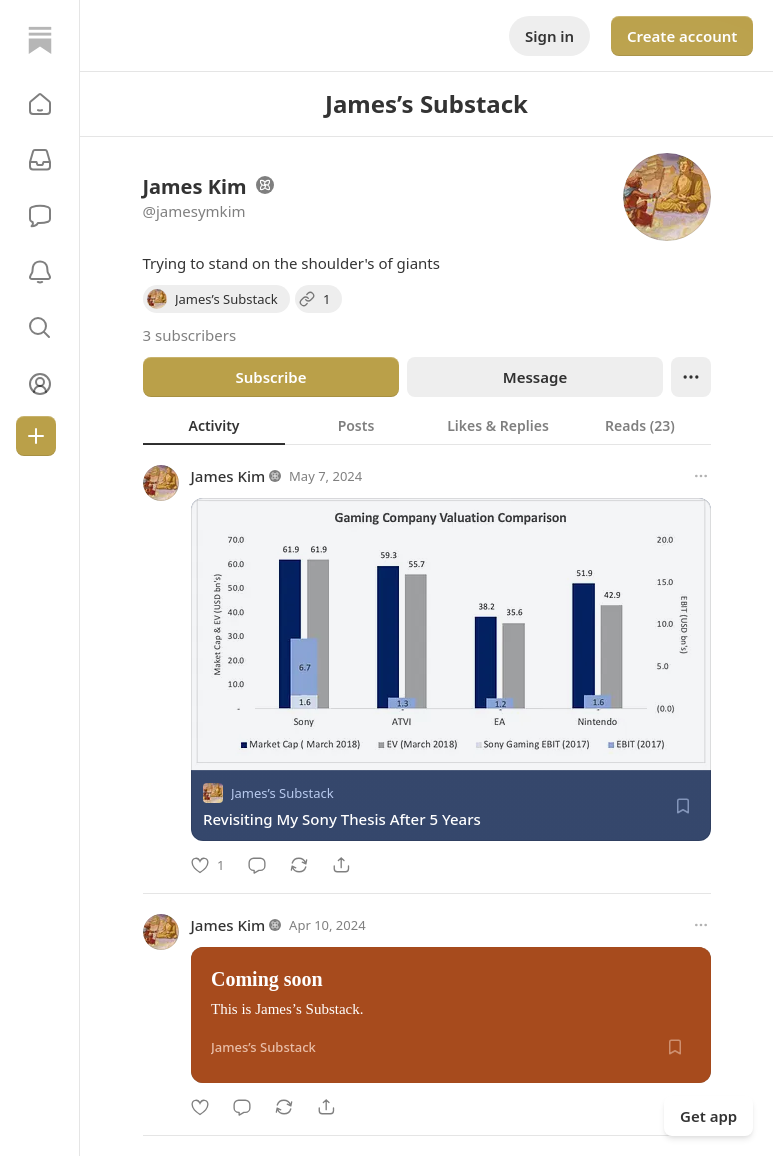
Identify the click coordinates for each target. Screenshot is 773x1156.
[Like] (207, 865)
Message (534, 377)
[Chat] (40, 216)
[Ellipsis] (691, 377)
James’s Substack (282, 793)
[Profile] (40, 384)
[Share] (341, 865)
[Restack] (299, 865)
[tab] (214, 425)
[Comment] (257, 865)
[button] (40, 104)
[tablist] (427, 425)
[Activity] (40, 272)
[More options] (701, 476)
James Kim (228, 476)
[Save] (683, 806)
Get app (708, 1116)
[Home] (40, 40)
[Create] (36, 436)
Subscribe (270, 377)
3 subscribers (190, 335)
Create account (682, 36)
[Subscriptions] (40, 160)
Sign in (549, 36)
